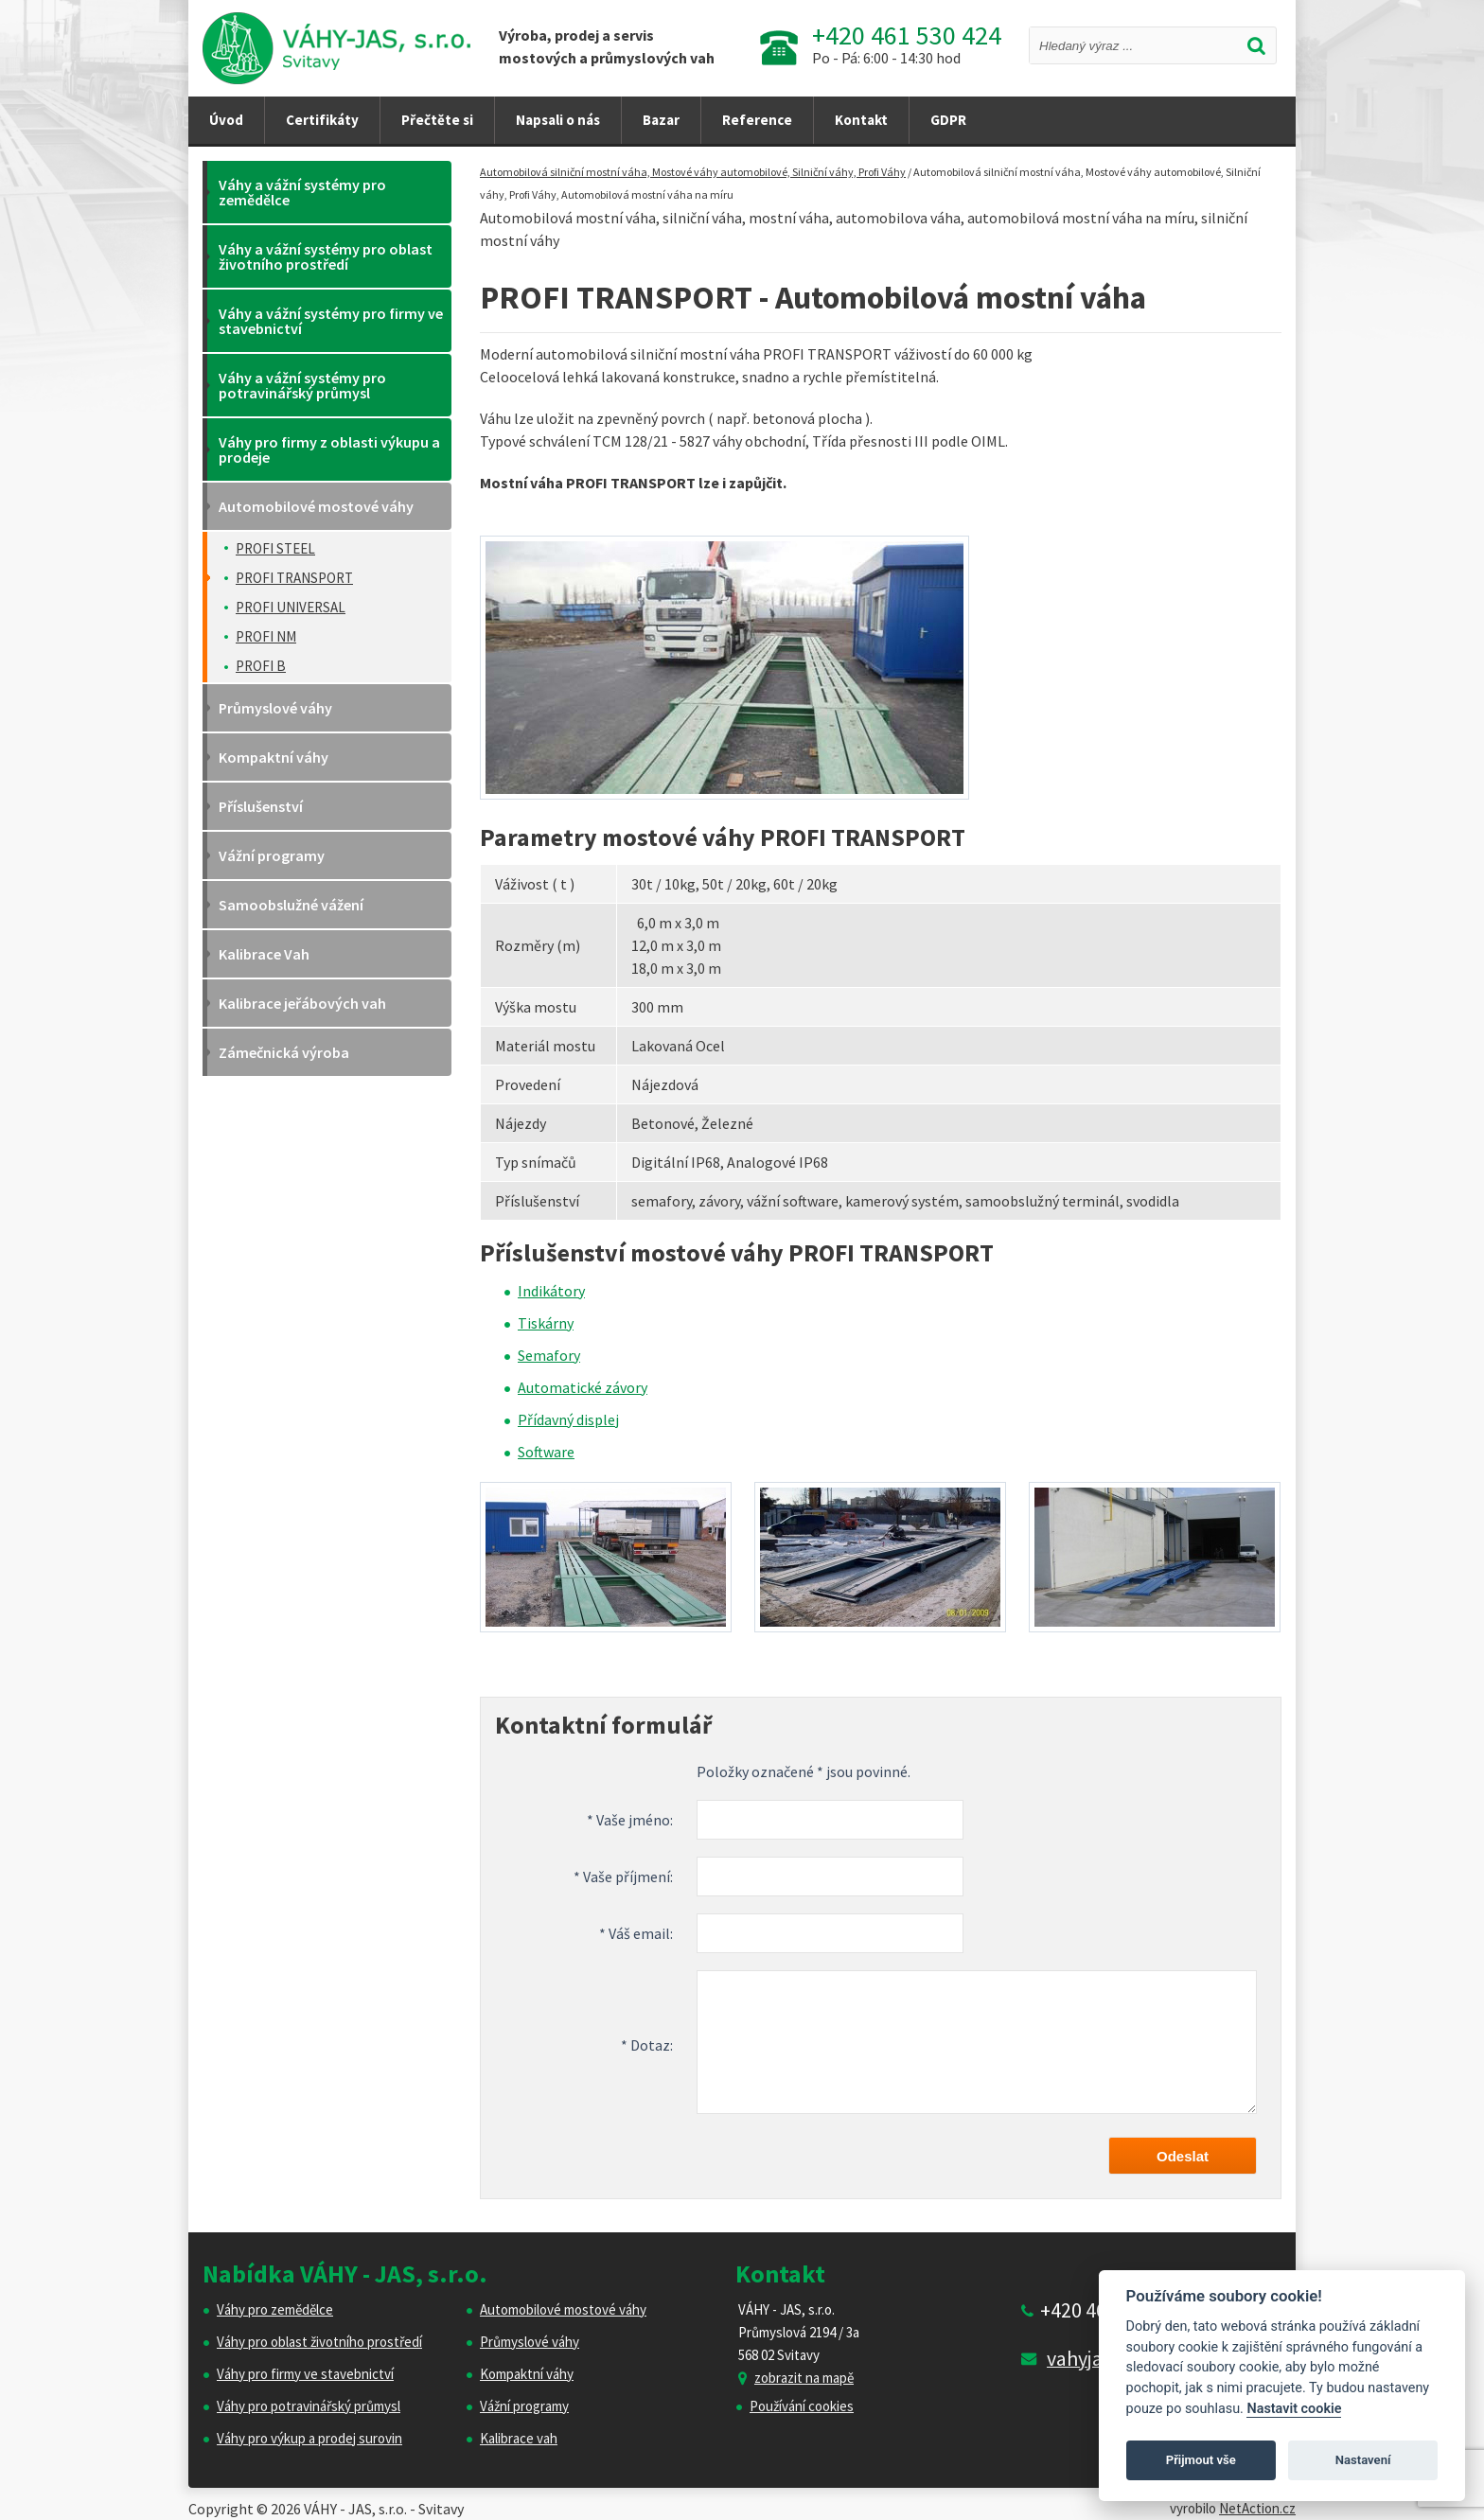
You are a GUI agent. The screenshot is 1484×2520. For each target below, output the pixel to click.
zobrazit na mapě (804, 2378)
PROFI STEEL (275, 548)
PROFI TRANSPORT (294, 578)
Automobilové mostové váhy (563, 2309)
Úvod (226, 120)
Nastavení (1363, 2460)
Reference (757, 120)
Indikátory (551, 1290)
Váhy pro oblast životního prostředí (319, 2342)
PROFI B (261, 666)
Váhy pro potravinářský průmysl (308, 2406)
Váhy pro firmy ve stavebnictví (305, 2374)
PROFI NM (266, 636)
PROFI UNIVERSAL (290, 607)
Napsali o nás (558, 120)
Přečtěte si (437, 120)
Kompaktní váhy (527, 2374)
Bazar (661, 120)
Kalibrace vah (518, 2438)
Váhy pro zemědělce (275, 2309)
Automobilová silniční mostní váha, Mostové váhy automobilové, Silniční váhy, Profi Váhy (693, 172)
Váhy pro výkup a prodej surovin (309, 2438)
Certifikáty (322, 120)
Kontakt (861, 120)
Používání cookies (802, 2406)
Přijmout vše (1201, 2460)
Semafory (549, 1355)
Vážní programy (524, 2406)
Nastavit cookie (1293, 2409)
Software (546, 1451)
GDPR (948, 120)
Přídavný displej (568, 1419)
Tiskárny (546, 1322)
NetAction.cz (1257, 2508)
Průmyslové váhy (529, 2342)
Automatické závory (582, 1387)
